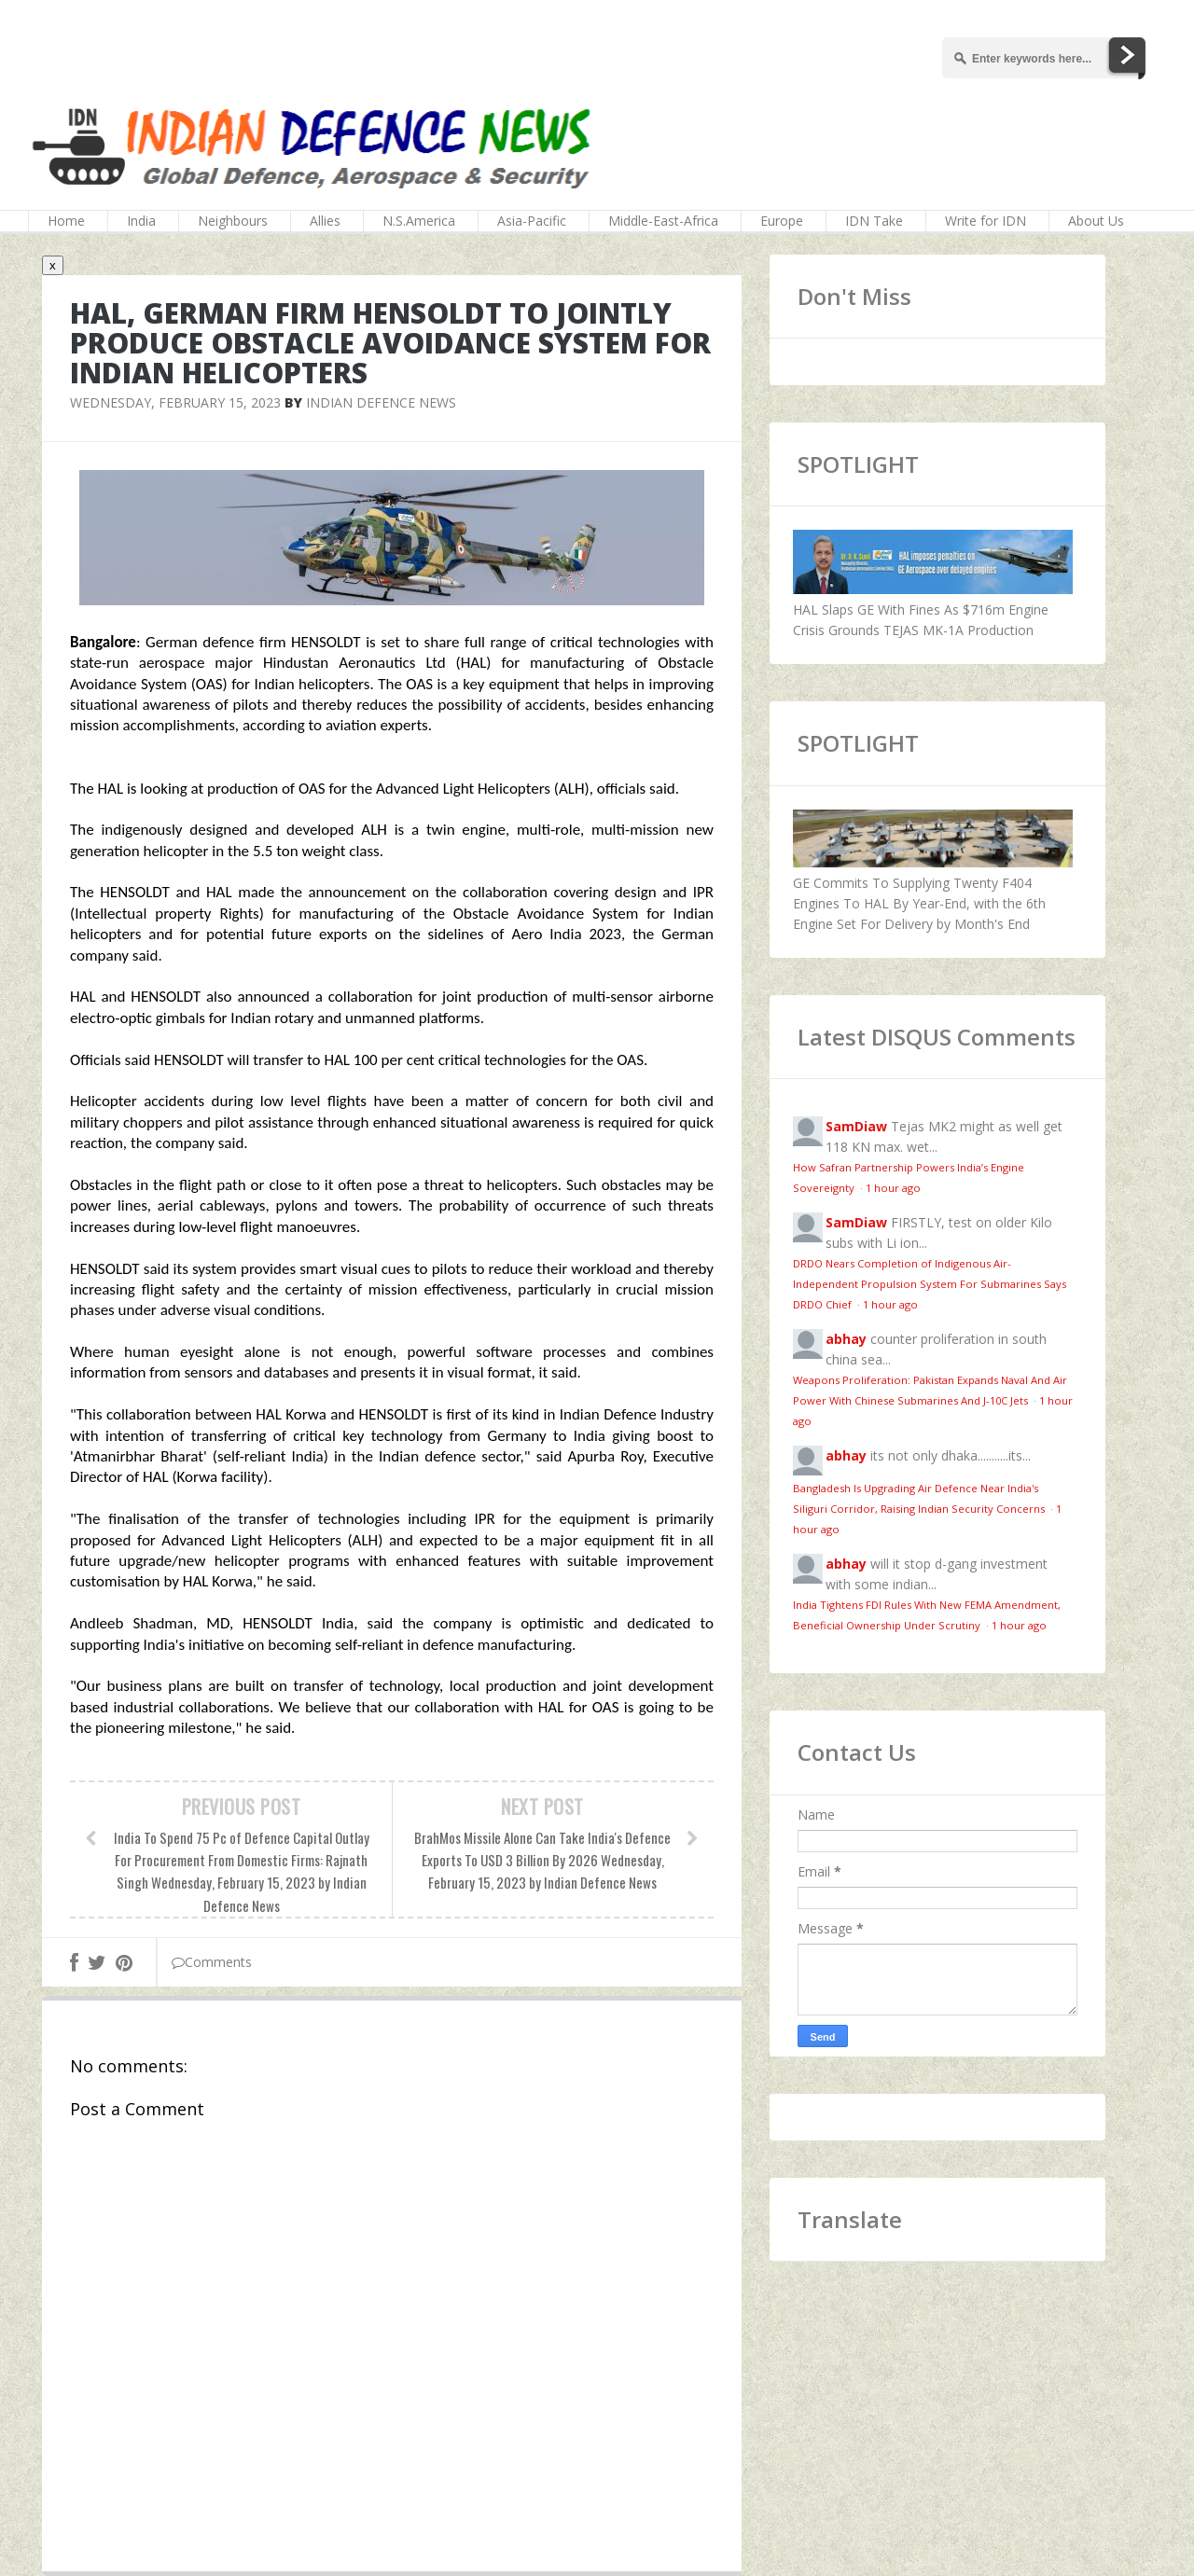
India (141, 220)
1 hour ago (893, 1188)
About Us (1096, 220)
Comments (212, 1962)
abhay (846, 1339)
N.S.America (418, 220)
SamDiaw (856, 1126)
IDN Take (874, 220)
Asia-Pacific (531, 220)
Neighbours (233, 220)
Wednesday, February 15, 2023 (175, 402)
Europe (781, 220)
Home (66, 220)
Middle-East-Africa (663, 220)
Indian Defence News (381, 402)
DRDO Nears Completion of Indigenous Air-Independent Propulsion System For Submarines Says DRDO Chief (929, 1283)
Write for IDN (985, 220)
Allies (325, 220)
